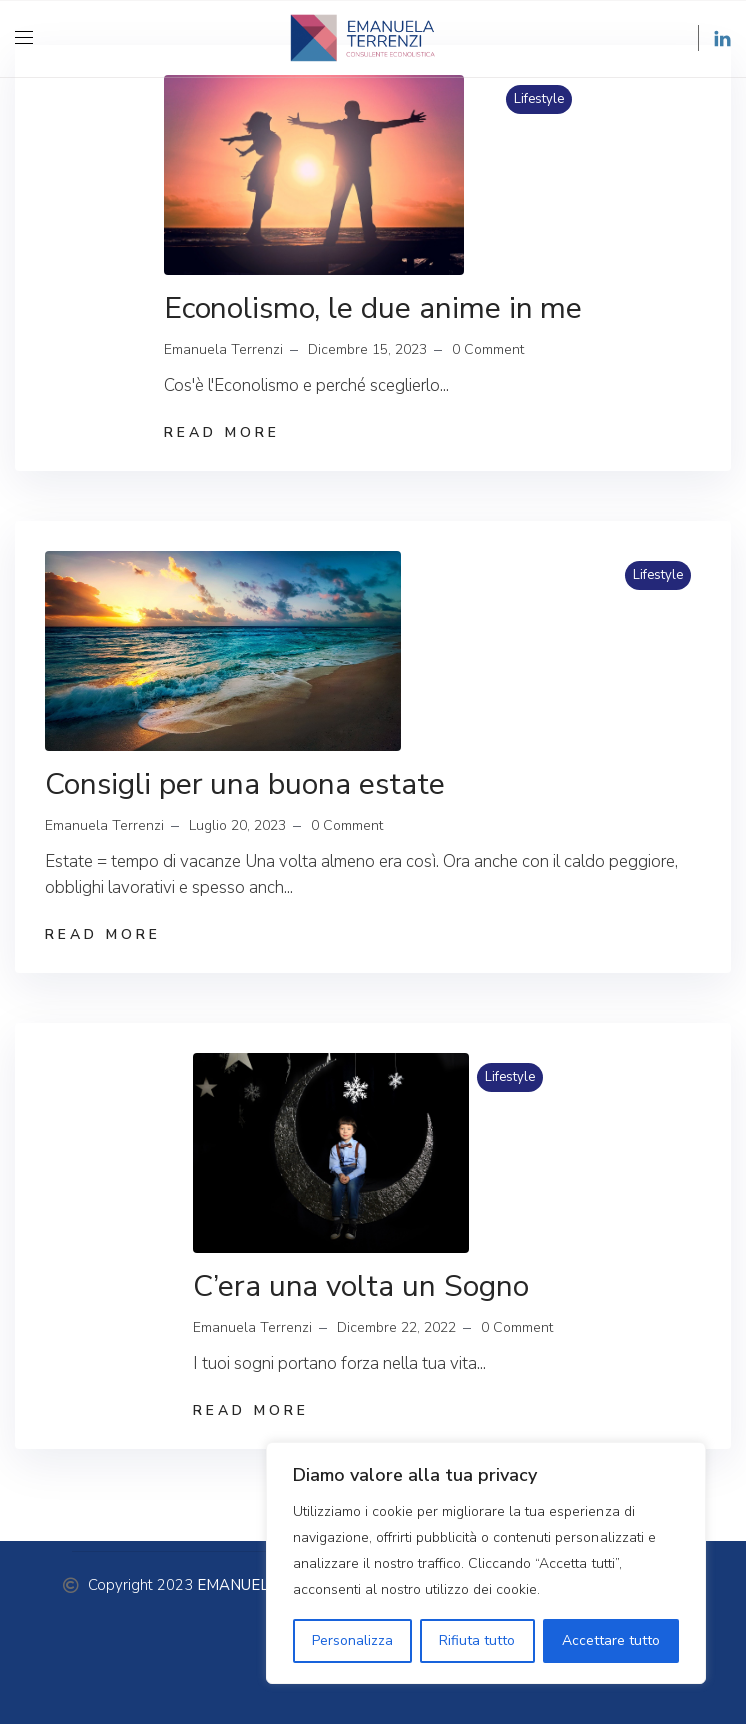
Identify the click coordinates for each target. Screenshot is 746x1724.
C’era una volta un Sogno (361, 1286)
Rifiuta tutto (477, 1640)
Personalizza (352, 1640)
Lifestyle (539, 99)
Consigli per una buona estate (245, 784)
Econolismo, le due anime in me (373, 308)
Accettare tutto (611, 1640)
